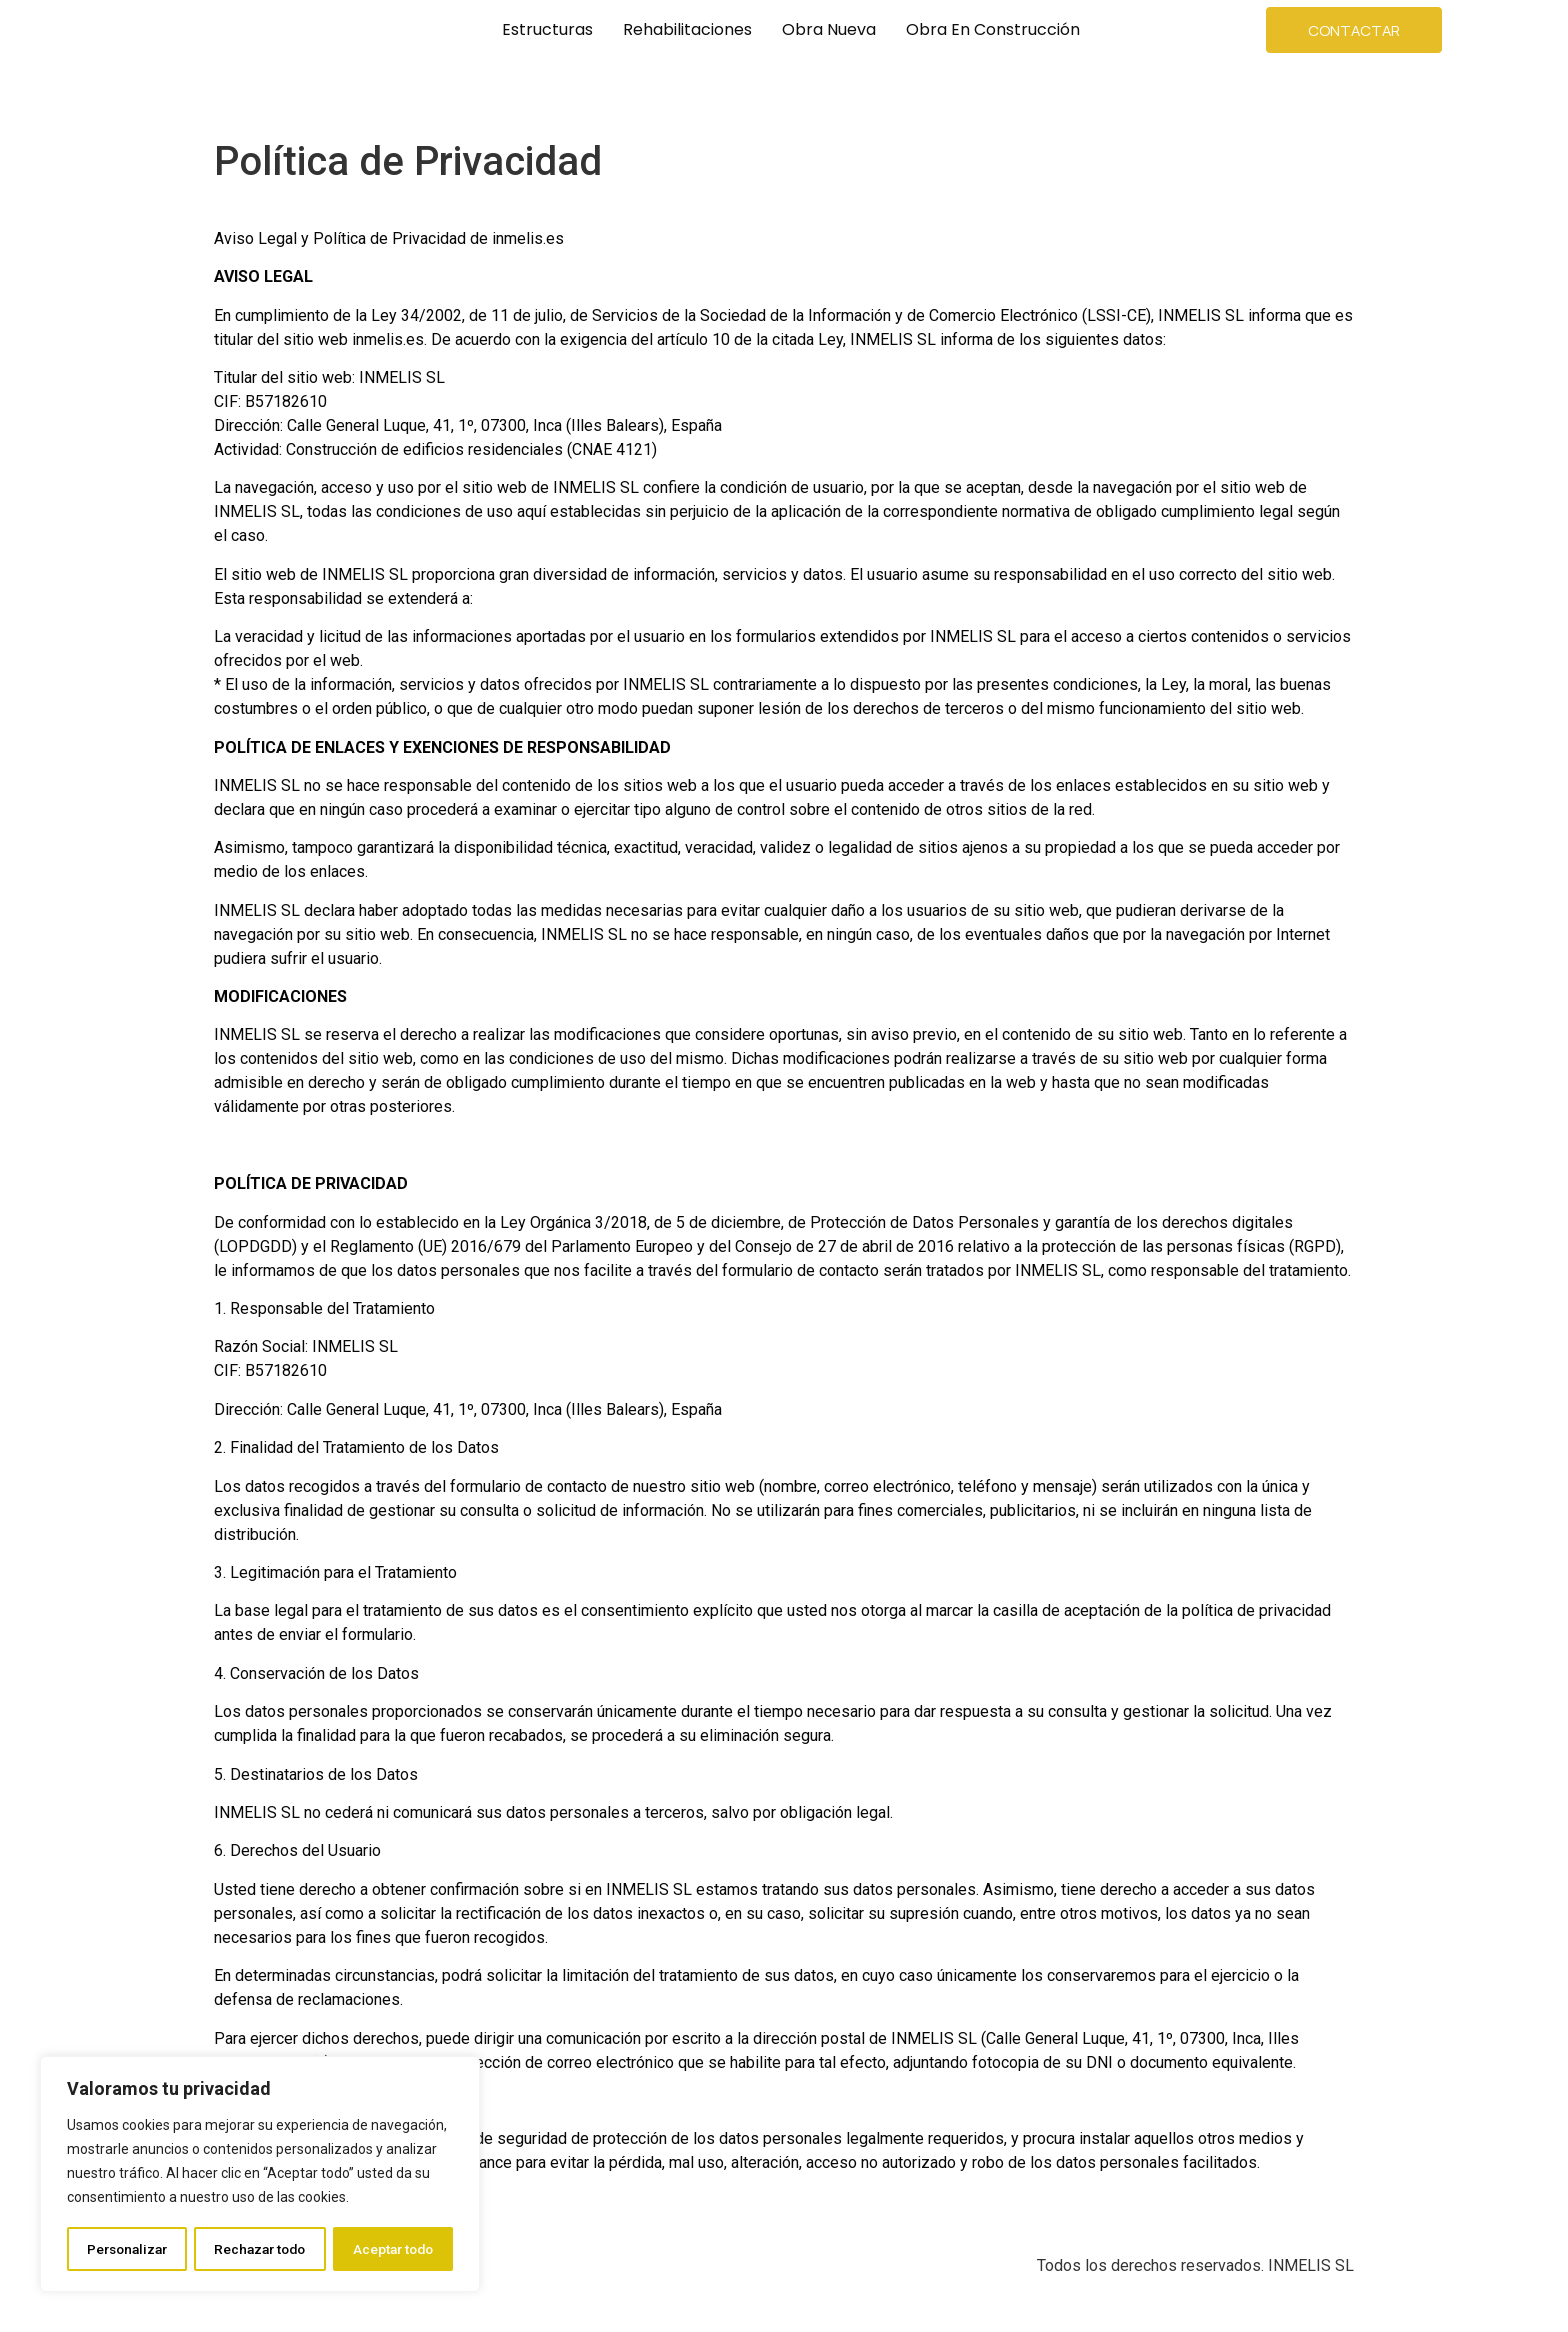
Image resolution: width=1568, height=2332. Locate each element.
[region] (260, 2175)
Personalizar (127, 2249)
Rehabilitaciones (687, 29)
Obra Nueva (829, 29)
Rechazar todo (260, 2249)
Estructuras (547, 29)
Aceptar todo (393, 2249)
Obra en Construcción (993, 29)
